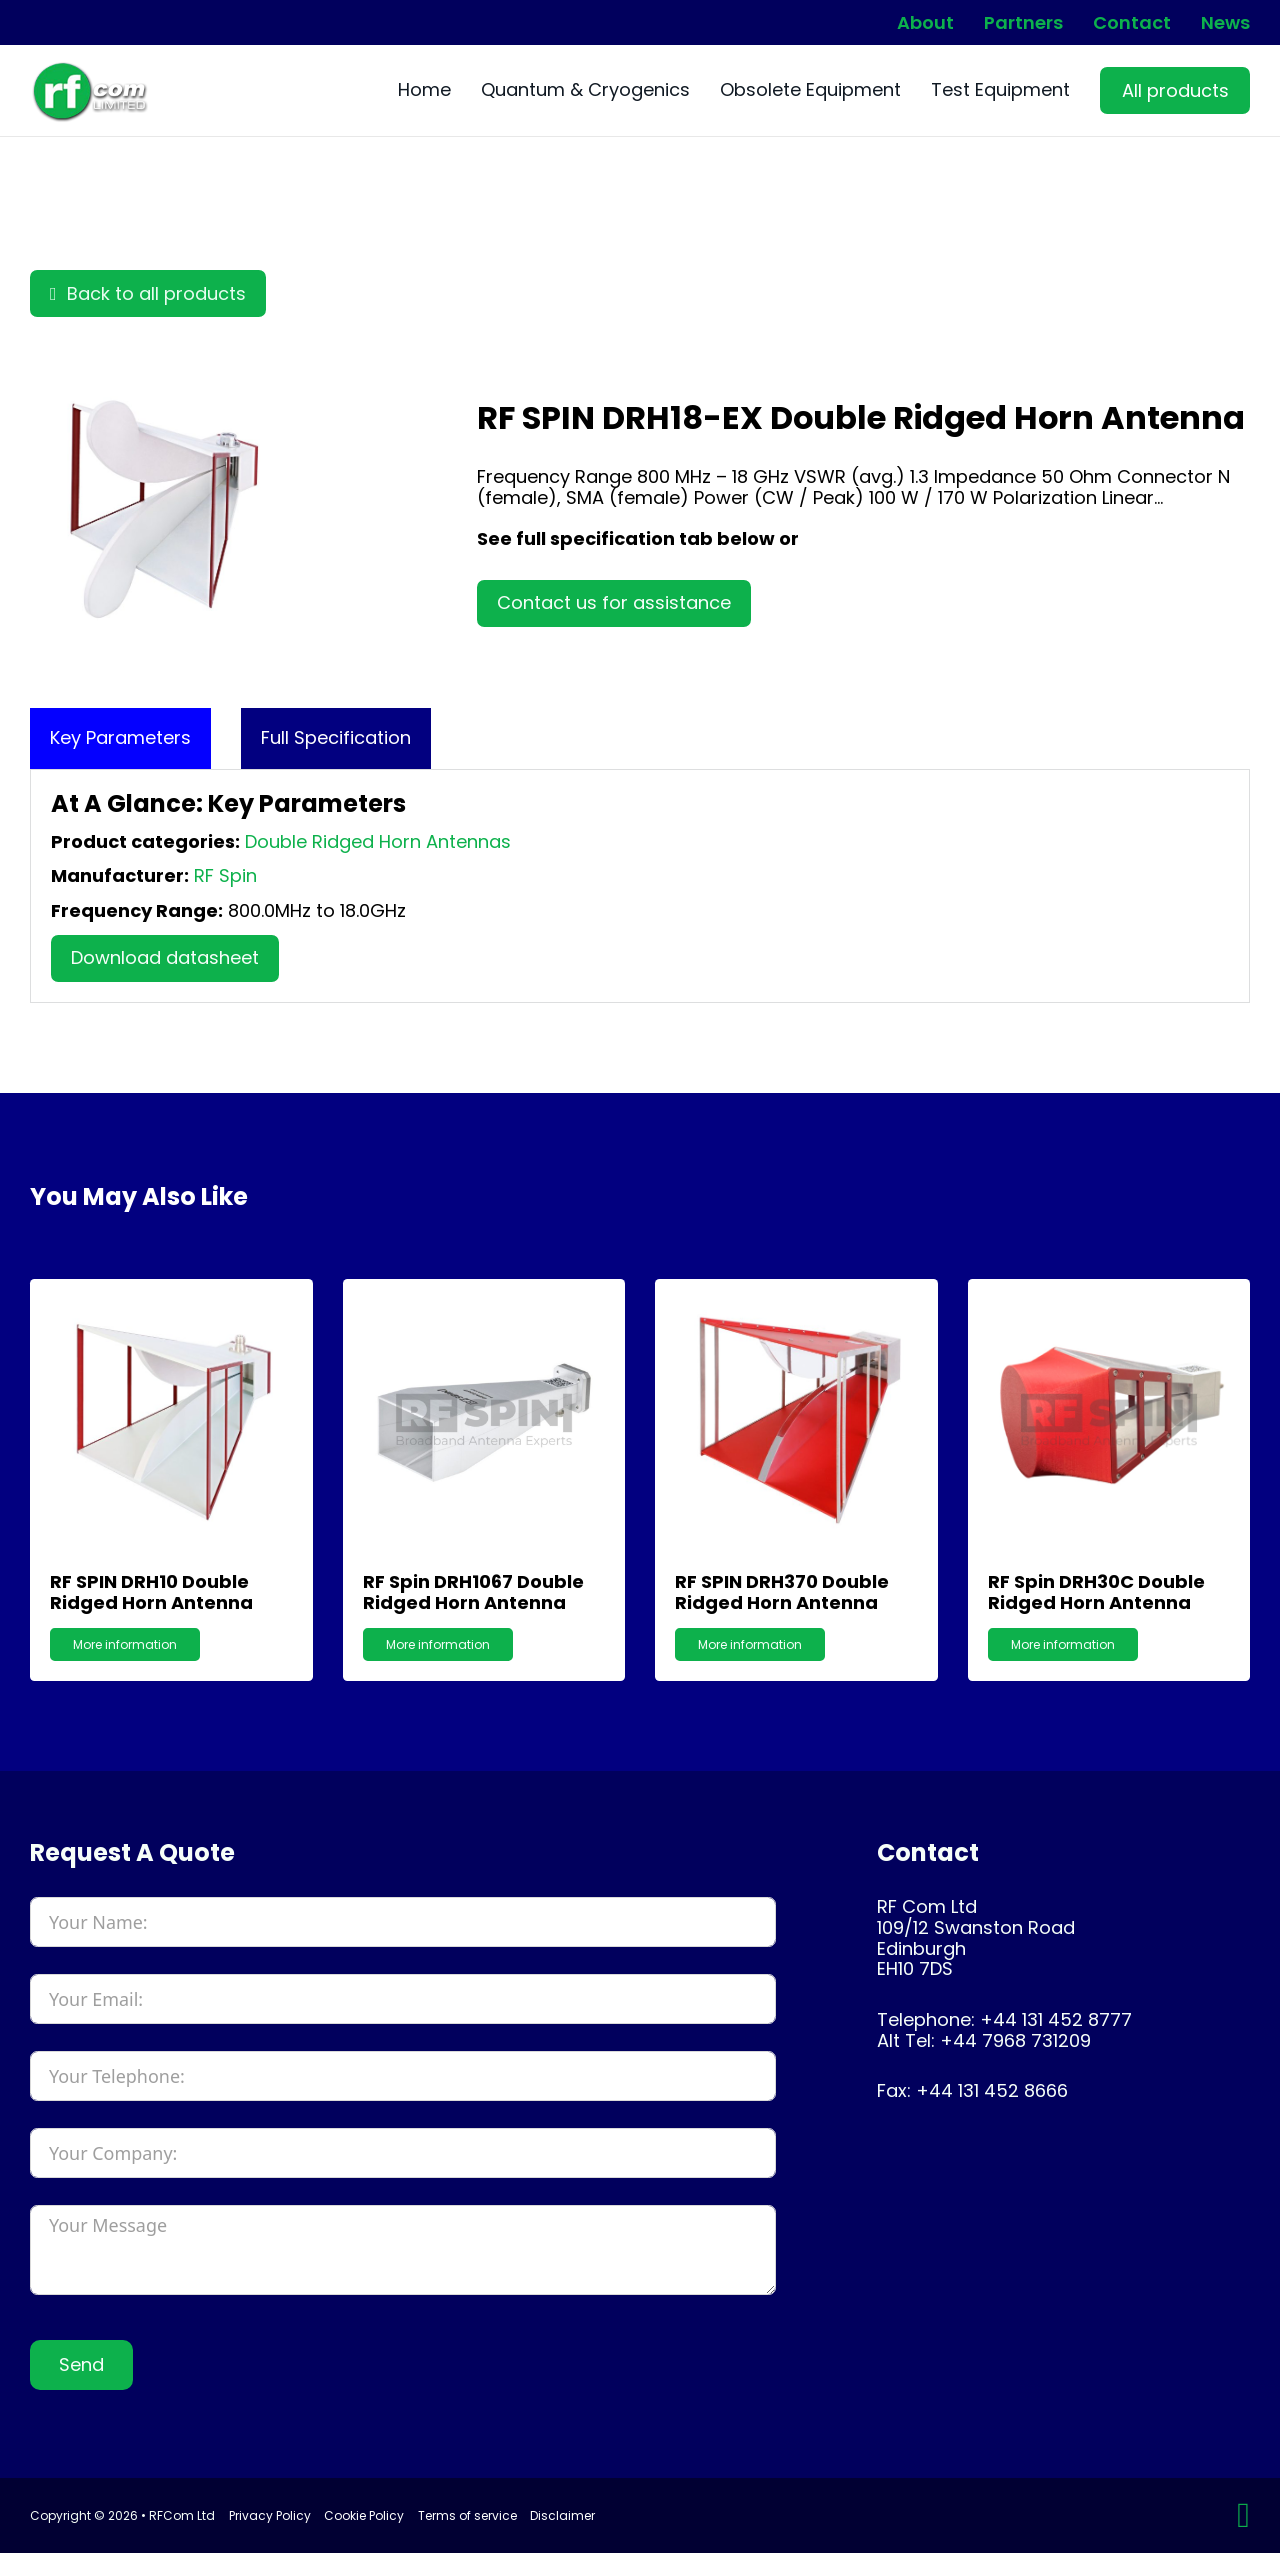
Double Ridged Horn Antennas (378, 841)
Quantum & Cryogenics (585, 90)
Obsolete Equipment (810, 90)
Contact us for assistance (614, 602)
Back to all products (148, 293)
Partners (1023, 23)
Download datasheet (165, 957)
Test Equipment (1000, 90)
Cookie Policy (364, 2516)
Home (424, 90)
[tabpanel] (640, 886)
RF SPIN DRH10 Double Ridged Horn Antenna (151, 1592)
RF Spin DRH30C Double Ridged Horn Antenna (1096, 1592)
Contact (1132, 23)
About (925, 23)
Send (81, 2364)
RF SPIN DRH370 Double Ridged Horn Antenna (782, 1592)
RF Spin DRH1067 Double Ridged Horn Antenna (473, 1592)
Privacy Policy (270, 2516)
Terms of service (467, 2516)
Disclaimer (562, 2516)
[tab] (120, 738)
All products (1175, 90)
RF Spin (225, 875)
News (1225, 23)
